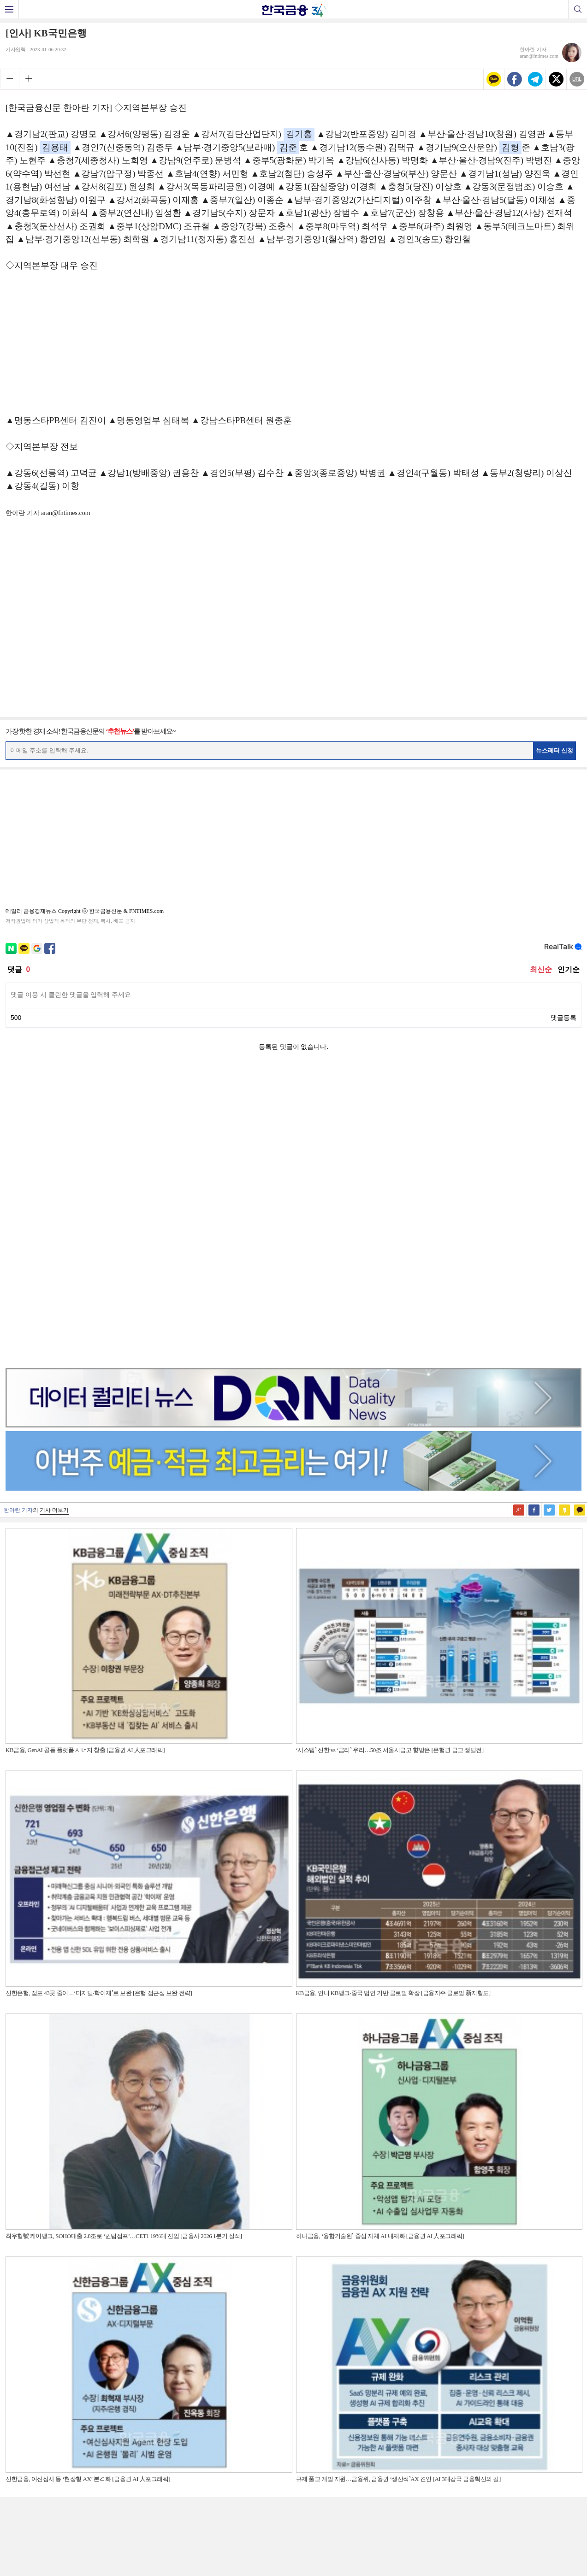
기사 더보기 (54, 1218)
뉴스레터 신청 (555, 750)
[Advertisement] (294, 347)
